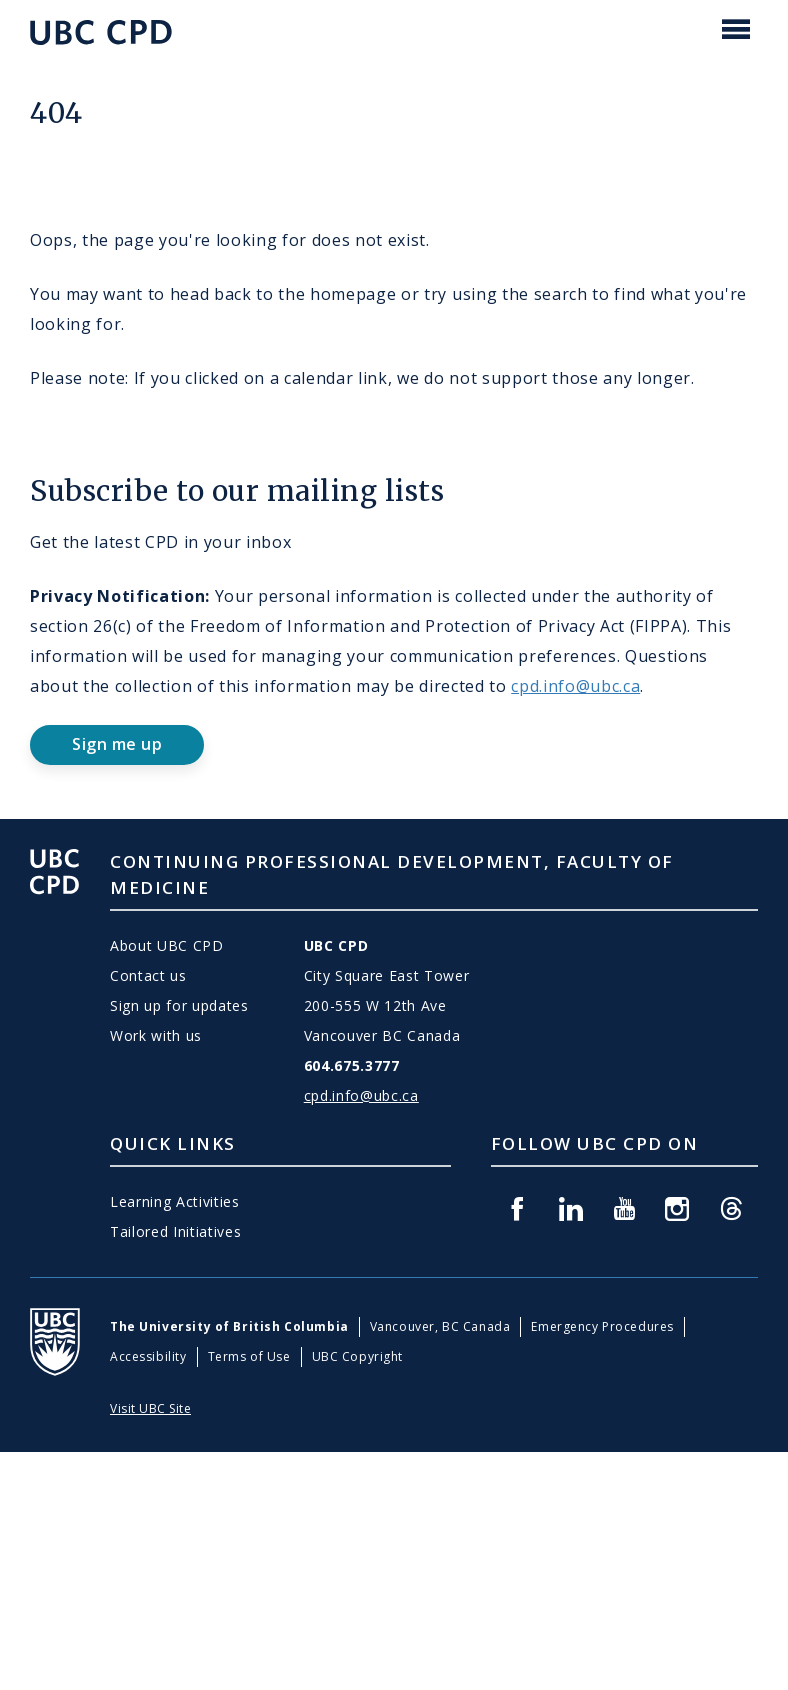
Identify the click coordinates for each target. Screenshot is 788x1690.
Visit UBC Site (150, 1408)
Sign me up (117, 744)
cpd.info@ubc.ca (575, 686)
